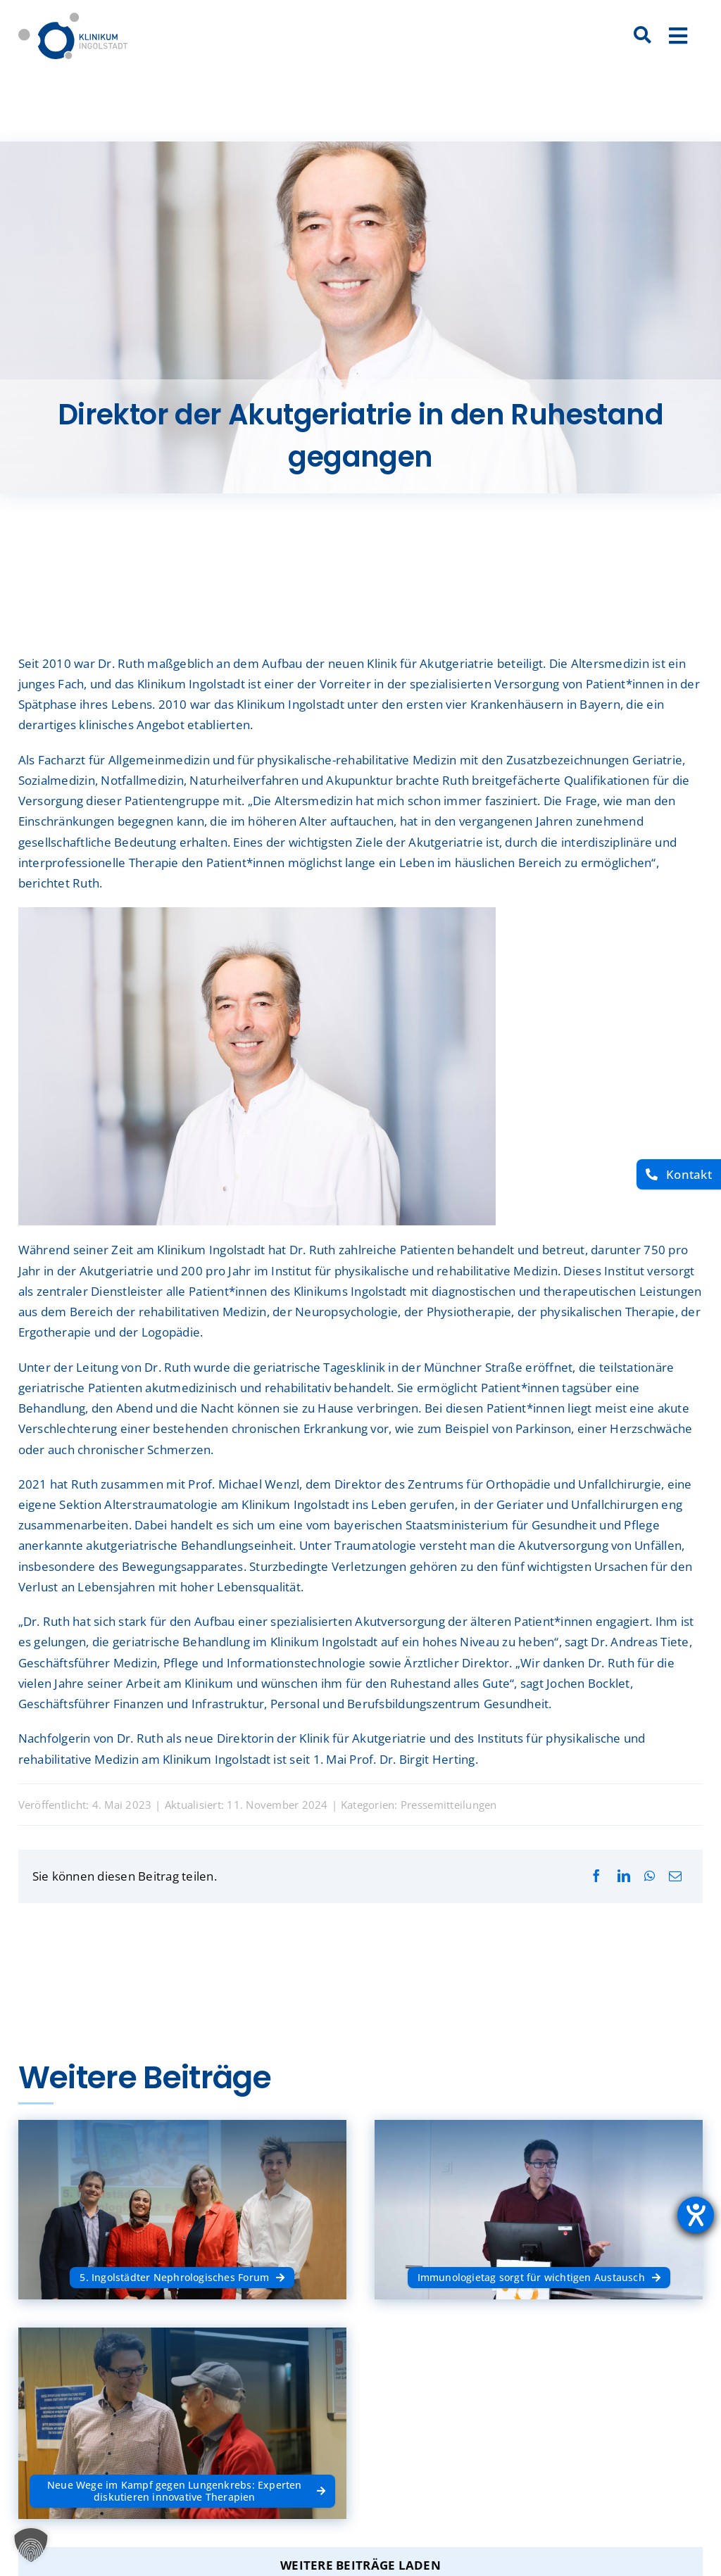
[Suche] (643, 35)
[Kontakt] (679, 1174)
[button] (31, 2545)
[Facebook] (596, 1876)
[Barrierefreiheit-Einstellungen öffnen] (695, 2215)
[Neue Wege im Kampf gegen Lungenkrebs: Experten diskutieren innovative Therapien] (182, 2491)
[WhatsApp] (649, 1876)
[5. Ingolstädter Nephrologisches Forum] (182, 2277)
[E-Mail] (675, 1876)
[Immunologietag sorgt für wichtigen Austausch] (539, 2277)
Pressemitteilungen (449, 1805)
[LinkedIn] (623, 1876)
